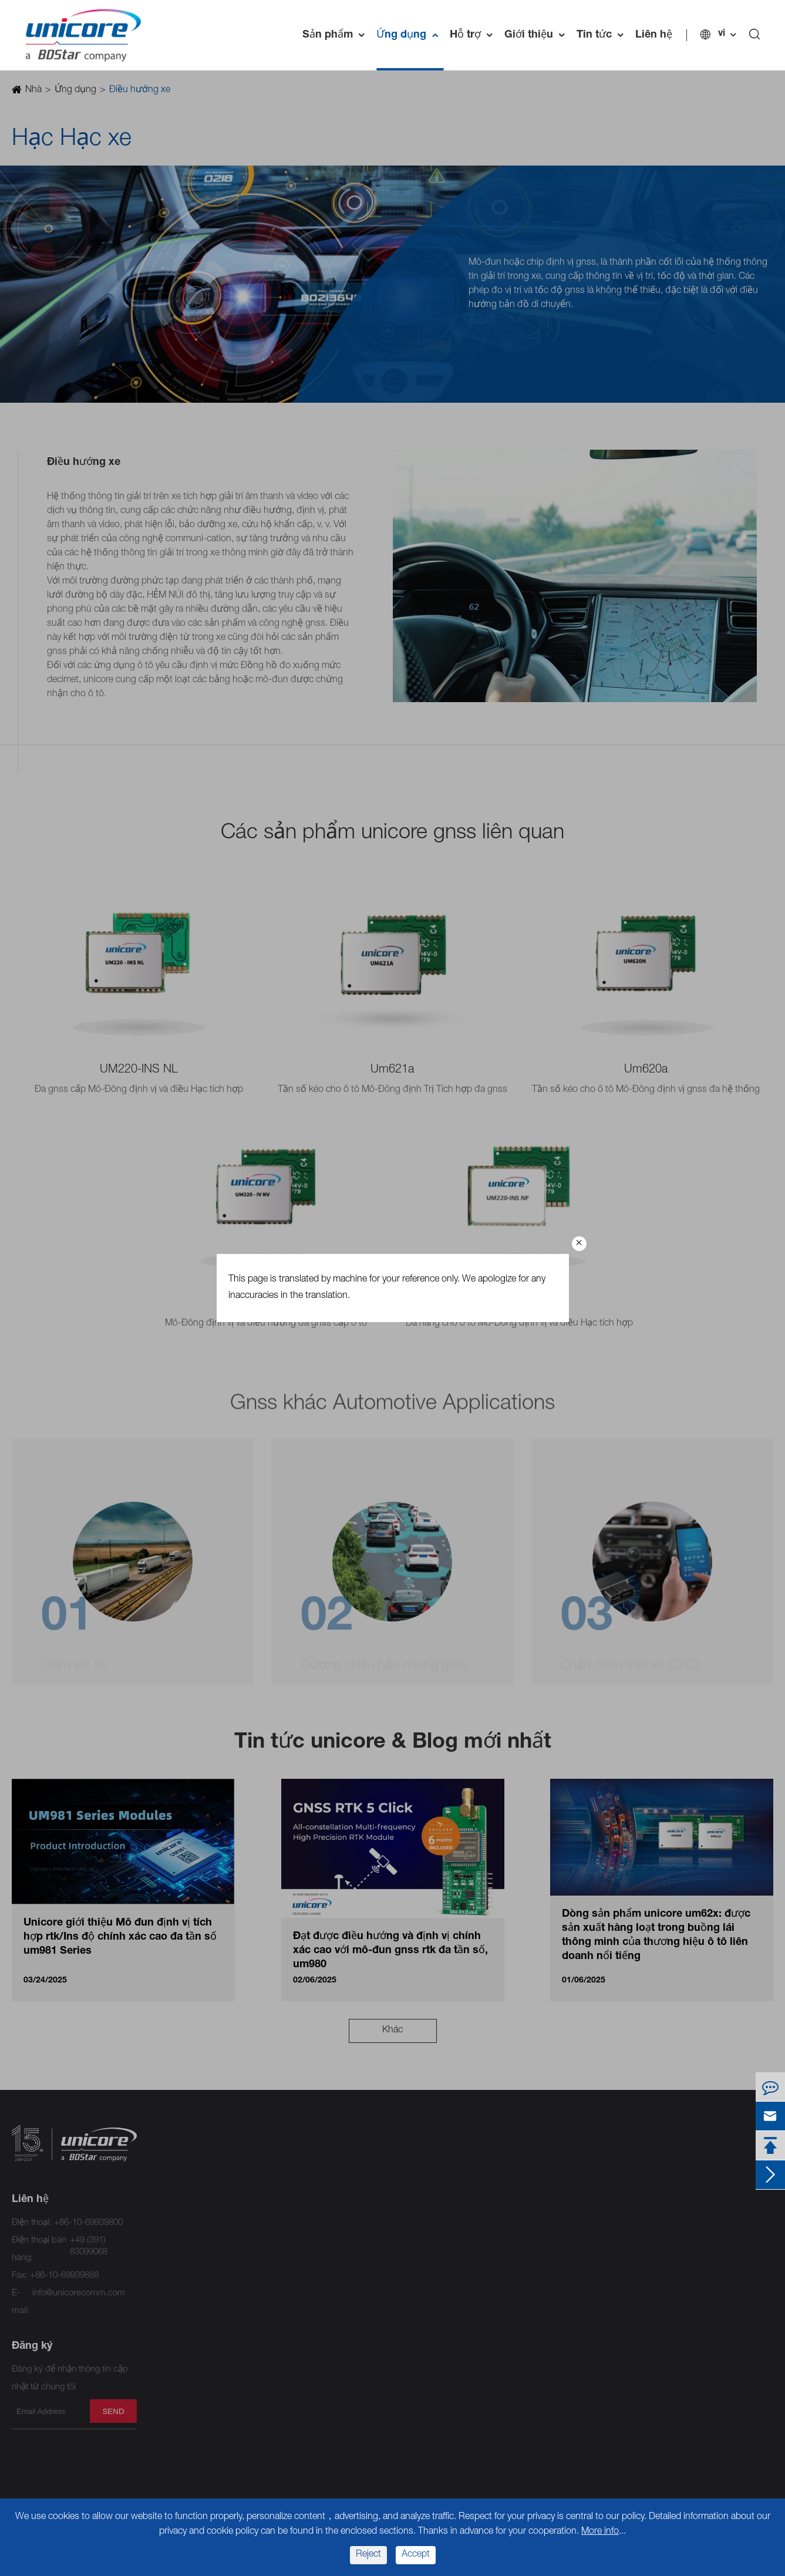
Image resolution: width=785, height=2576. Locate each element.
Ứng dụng (410, 35)
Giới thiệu (537, 35)
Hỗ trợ (474, 35)
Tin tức (603, 35)
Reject (368, 2555)
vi (721, 34)
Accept (416, 2555)
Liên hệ (653, 35)
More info (600, 2532)
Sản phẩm (336, 35)
